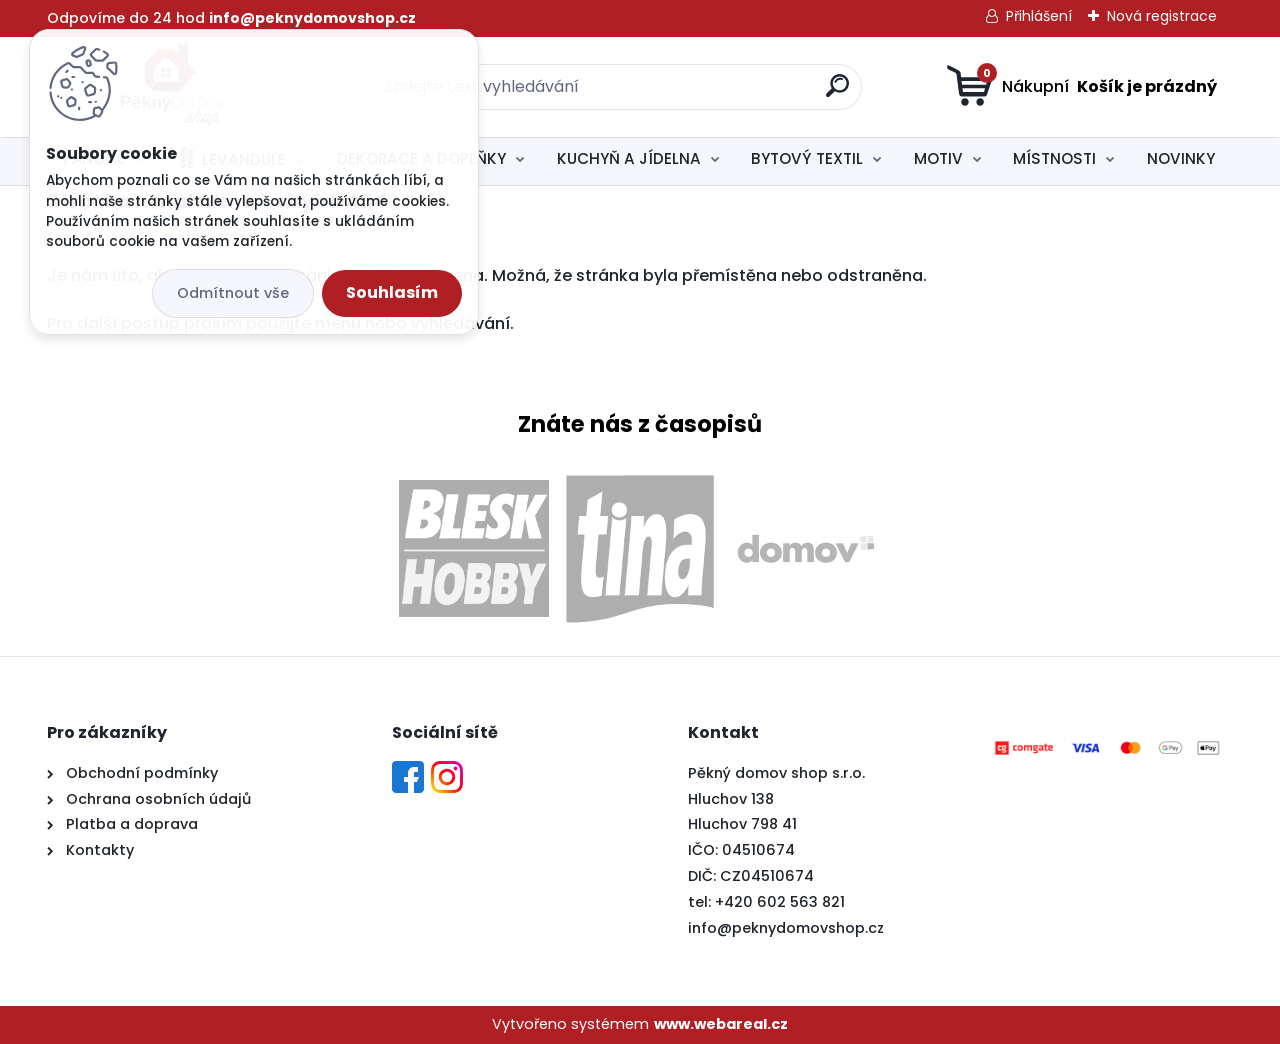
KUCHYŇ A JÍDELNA (629, 158)
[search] (837, 93)
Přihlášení (1039, 16)
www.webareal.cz (721, 1024)
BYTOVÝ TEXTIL (807, 158)
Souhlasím (392, 292)
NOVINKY (1181, 158)
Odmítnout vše (233, 293)
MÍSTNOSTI (1054, 158)
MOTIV (938, 158)
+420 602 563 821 (780, 902)
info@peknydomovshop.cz (786, 928)
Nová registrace (1162, 16)
